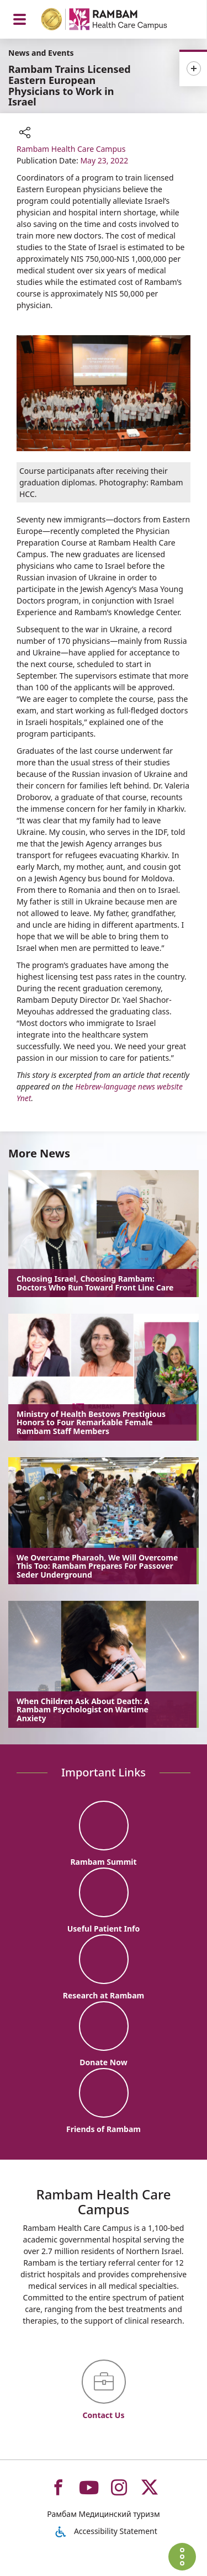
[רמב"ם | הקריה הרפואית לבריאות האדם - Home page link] (118, 20)
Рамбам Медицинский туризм (103, 2514)
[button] (25, 133)
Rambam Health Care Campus (71, 149)
